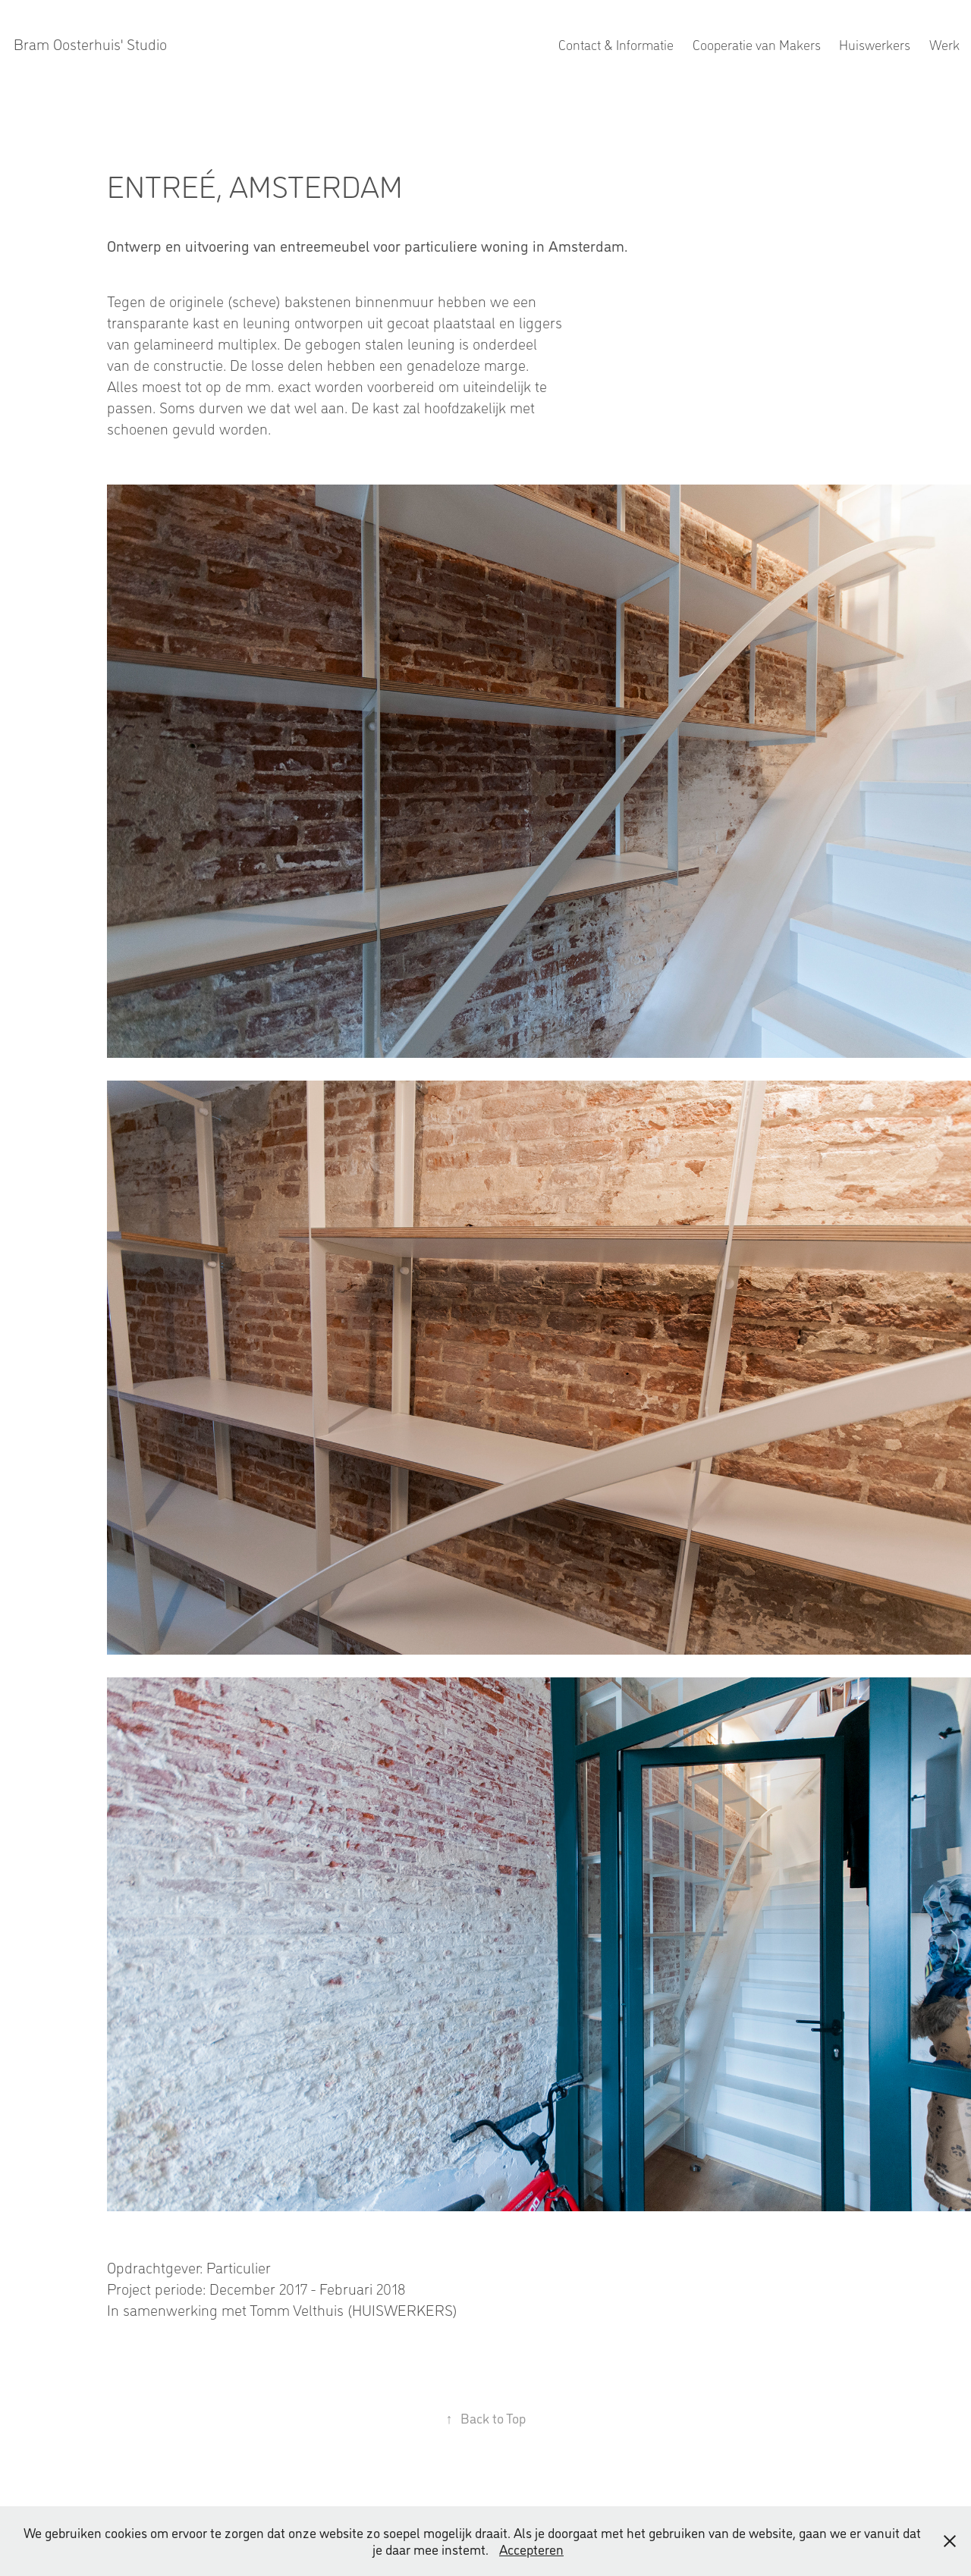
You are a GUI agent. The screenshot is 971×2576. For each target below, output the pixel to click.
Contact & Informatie (616, 44)
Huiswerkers (874, 44)
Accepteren (531, 2549)
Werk (944, 44)
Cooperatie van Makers (757, 44)
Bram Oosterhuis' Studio (90, 44)
